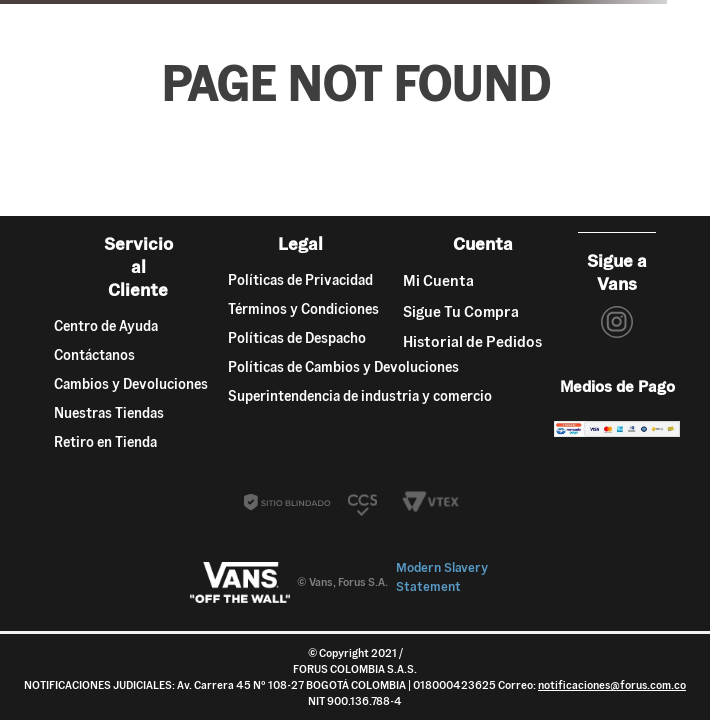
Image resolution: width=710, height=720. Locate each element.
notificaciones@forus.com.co (612, 685)
